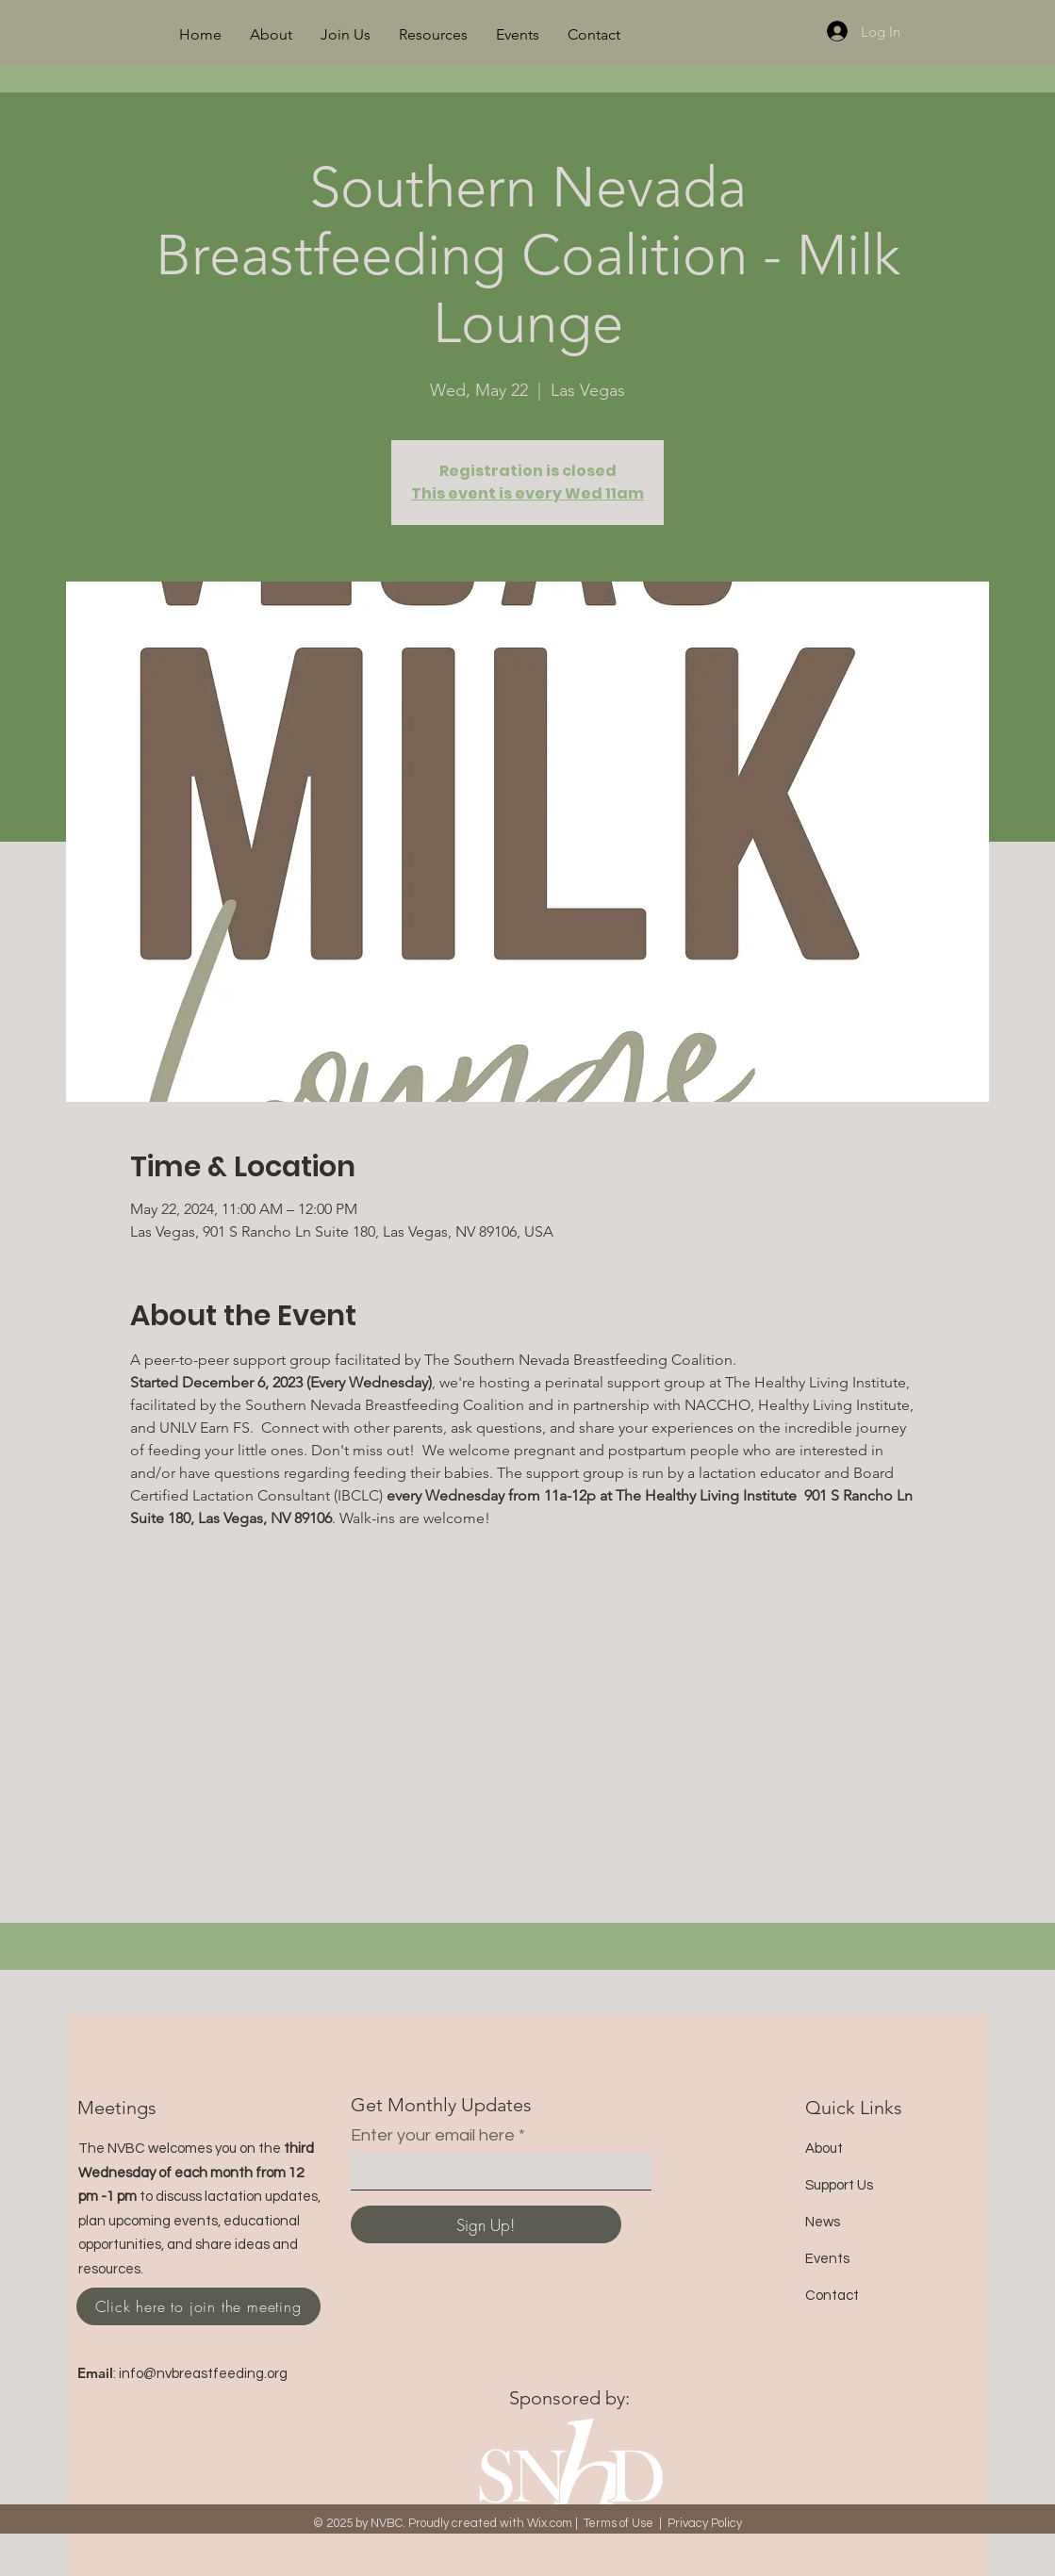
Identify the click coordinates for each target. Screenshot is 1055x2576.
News (822, 2222)
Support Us (839, 2185)
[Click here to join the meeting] (198, 2306)
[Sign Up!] (486, 2224)
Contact (832, 2296)
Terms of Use (618, 2523)
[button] (271, 35)
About (824, 2148)
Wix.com (549, 2523)
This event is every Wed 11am (527, 493)
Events (827, 2259)
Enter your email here (433, 2135)
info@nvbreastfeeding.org (203, 2374)
